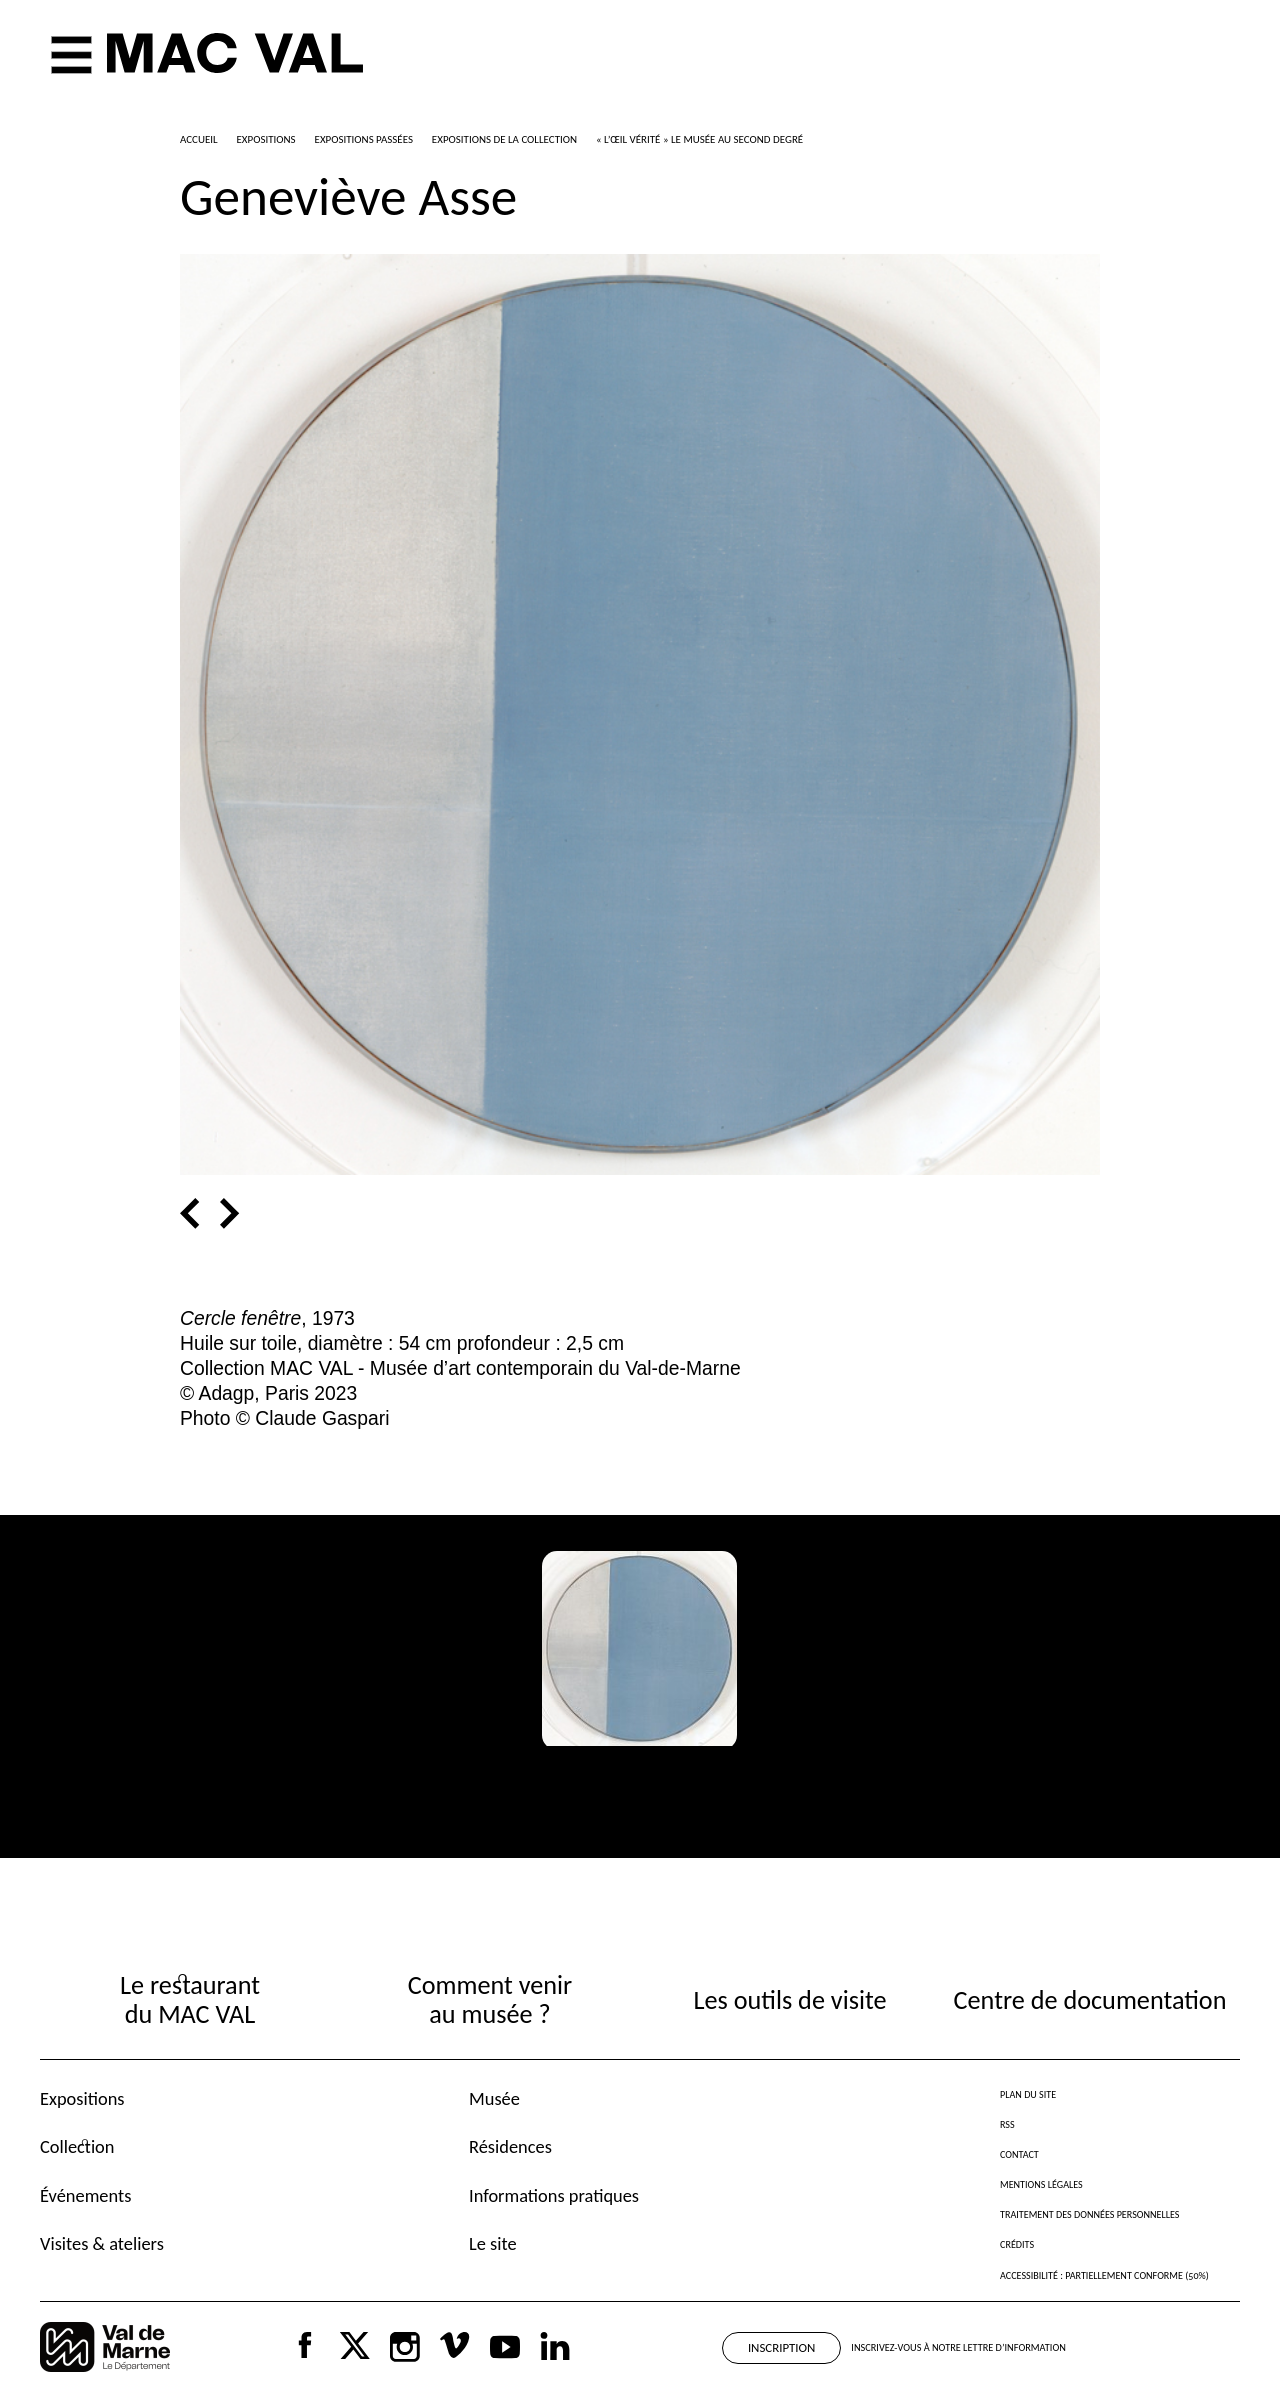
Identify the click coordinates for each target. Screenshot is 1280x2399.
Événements (85, 2195)
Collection (77, 2146)
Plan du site (1028, 2094)
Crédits (1017, 2244)
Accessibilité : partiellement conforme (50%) (1104, 2275)
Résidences (510, 2146)
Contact (1019, 2154)
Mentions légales (1041, 2184)
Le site (493, 2243)
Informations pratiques (554, 2195)
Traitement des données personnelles (1089, 2214)
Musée (494, 2098)
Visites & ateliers (102, 2243)
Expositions (82, 2098)
